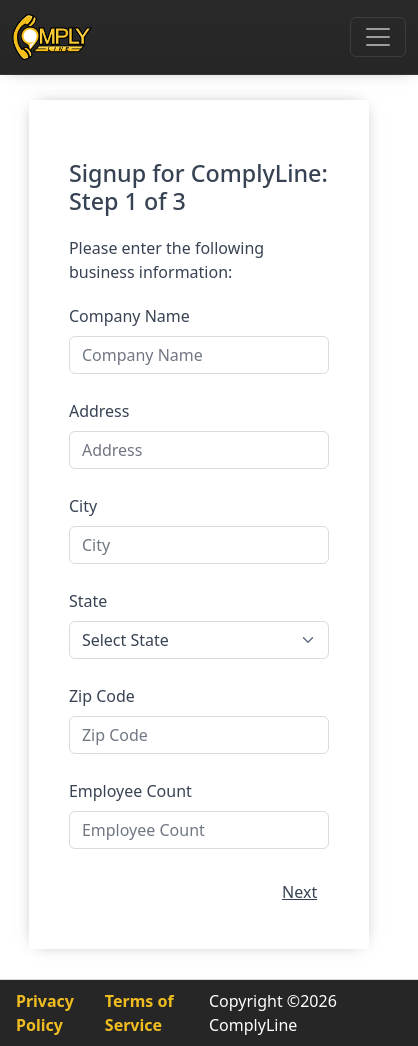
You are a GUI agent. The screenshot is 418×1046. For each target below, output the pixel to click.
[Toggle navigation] (378, 37)
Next (299, 892)
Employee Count (130, 791)
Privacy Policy (45, 1013)
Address (99, 411)
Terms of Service (139, 1013)
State (88, 601)
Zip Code (102, 696)
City (83, 506)
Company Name (129, 316)
